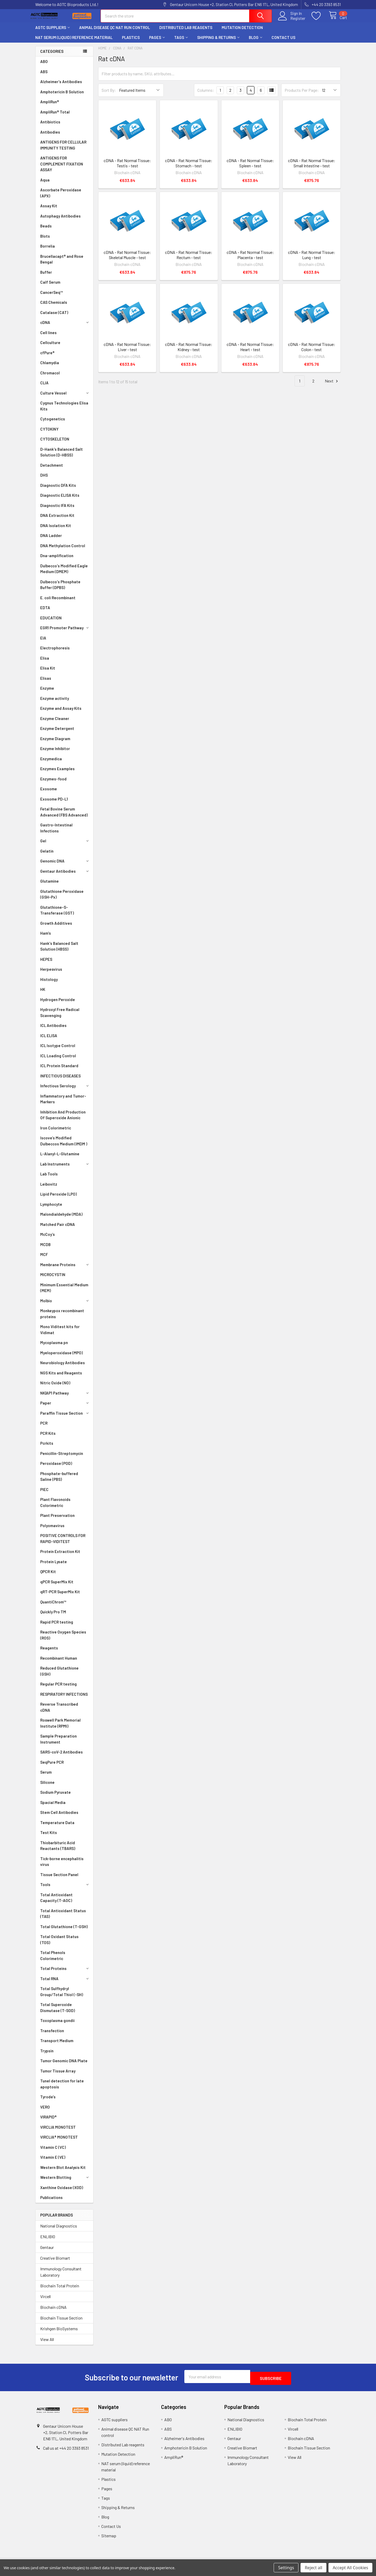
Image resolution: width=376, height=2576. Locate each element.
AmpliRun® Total (55, 116)
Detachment (51, 469)
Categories (51, 56)
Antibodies (50, 136)
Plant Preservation (57, 1520)
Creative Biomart (55, 2262)
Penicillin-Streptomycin (61, 1458)
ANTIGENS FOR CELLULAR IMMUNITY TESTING (63, 149)
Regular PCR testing (58, 1688)
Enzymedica (51, 763)
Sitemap (108, 2538)
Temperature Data (57, 1827)
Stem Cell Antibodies (59, 1817)
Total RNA (65, 1983)
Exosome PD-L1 (54, 803)
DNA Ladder (51, 540)
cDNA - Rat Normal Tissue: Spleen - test (250, 168)
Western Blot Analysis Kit (63, 2172)
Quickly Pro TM (53, 1616)
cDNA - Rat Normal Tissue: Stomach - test (188, 168)
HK (42, 994)
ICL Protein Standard (59, 1070)
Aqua (45, 184)
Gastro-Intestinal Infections (56, 832)
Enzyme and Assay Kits (60, 713)
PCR (44, 1427)
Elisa (44, 662)
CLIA (44, 387)
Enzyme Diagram (55, 743)
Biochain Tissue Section (61, 2322)
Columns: (205, 94)
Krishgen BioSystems (59, 2333)
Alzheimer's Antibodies (61, 86)
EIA (43, 642)
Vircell (45, 2301)
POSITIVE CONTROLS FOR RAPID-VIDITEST (62, 1543)
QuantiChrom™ (53, 1606)
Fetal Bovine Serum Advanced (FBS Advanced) (64, 816)
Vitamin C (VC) (53, 2152)
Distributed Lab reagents (185, 32)
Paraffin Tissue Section (65, 1417)
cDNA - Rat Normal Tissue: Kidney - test (188, 351)
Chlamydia (49, 367)
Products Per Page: (302, 94)
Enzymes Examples (57, 773)
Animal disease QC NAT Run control (114, 32)
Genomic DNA (65, 865)
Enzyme (47, 692)
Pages (157, 42)
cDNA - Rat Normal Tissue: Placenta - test (250, 259)
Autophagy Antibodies (60, 220)
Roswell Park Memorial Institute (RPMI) (60, 1727)
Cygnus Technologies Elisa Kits (64, 410)
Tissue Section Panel (59, 1879)
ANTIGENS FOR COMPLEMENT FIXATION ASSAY (61, 168)
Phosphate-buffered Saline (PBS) (59, 1481)
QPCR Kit (48, 1576)
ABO (44, 66)
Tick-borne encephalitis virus (62, 1866)
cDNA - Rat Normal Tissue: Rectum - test (188, 259)
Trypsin (47, 2055)
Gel (65, 845)
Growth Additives (56, 928)
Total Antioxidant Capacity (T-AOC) (56, 1902)
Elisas (45, 683)
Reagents (49, 1652)
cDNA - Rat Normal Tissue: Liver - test (127, 351)
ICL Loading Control (58, 1060)
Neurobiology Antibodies (62, 1367)
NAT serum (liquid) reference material (74, 42)
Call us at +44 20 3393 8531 (66, 2450)
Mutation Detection (242, 32)
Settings (286, 2568)
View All (47, 2343)
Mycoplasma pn (54, 1347)
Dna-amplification (56, 560)
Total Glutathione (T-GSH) (64, 1931)
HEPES (46, 964)
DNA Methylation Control (62, 550)
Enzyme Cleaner (54, 723)
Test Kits (48, 1837)
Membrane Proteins (65, 1269)
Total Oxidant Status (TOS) (59, 1944)
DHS (44, 479)
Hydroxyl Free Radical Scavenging (59, 1017)
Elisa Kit (47, 672)
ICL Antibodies (53, 1030)
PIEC (44, 1494)
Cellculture (50, 347)
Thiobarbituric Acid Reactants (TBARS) (57, 1850)
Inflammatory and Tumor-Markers (63, 1103)
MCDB (45, 1249)
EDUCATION (51, 622)
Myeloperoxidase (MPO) (61, 1357)
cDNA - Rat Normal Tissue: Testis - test (127, 168)
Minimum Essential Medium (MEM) (64, 1292)
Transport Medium (56, 2045)
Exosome (48, 793)
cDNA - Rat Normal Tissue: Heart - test (250, 351)
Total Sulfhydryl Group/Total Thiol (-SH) (61, 1996)
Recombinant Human (58, 1662)
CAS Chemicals (53, 307)
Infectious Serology (65, 1090)
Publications (51, 2202)
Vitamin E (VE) (52, 2162)
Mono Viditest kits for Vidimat (60, 1334)
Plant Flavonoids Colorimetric (55, 1507)
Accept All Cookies (350, 2568)
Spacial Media (53, 1807)
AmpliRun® (49, 106)
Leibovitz (48, 1188)
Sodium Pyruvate (55, 1797)
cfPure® (47, 357)
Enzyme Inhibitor (55, 753)
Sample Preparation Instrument (58, 1743)
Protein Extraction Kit (60, 1556)
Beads (46, 230)
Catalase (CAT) (54, 317)
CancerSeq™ (51, 297)
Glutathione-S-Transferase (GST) (57, 915)
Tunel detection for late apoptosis (62, 2088)
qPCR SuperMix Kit (56, 1586)
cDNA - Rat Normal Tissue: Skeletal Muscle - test (127, 259)
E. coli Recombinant (57, 602)
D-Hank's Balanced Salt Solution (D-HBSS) (61, 457)
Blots (45, 240)
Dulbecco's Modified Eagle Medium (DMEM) (64, 573)
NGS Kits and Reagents (61, 1377)
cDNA (65, 327)
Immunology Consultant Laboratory (60, 2276)
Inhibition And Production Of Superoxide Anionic (63, 1119)
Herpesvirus (51, 974)
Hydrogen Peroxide (57, 1004)
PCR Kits (48, 1438)
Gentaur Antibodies (65, 875)
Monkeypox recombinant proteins (62, 1318)
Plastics (131, 42)
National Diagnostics (58, 2230)
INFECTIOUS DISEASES (60, 1080)
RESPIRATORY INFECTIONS (64, 1699)
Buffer (46, 277)
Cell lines (48, 337)
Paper (65, 1407)
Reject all (313, 2568)
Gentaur (47, 2251)
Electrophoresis (55, 652)
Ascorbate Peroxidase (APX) (60, 197)
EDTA (45, 612)
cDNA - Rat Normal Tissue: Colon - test (311, 351)
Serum (46, 1776)
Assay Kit (48, 210)
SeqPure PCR (52, 1766)
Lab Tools (49, 1178)
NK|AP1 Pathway (65, 1397)
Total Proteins (65, 1973)
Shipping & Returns (218, 42)
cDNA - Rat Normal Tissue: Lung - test (311, 259)
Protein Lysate (53, 1566)
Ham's (45, 937)
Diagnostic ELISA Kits (59, 500)
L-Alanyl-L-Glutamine (59, 1158)
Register (292, 21)
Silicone (47, 1787)
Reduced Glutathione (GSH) (59, 1675)
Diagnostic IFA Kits (57, 510)
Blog (255, 42)
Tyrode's (48, 2101)
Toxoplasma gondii (57, 2025)
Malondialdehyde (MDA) (61, 1218)
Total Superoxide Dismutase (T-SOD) (57, 2012)
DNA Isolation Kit (55, 530)
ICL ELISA (48, 1040)
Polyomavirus (52, 1530)
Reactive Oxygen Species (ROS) (63, 1639)
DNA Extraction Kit (57, 520)
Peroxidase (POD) (56, 1468)
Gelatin (47, 855)
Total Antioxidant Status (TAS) (63, 1918)
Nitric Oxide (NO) (55, 1387)
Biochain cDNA (53, 2311)
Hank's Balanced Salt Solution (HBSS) (59, 951)
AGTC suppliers (52, 32)
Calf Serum (50, 286)
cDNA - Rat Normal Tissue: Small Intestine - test (311, 168)
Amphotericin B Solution (62, 96)
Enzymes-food (53, 783)
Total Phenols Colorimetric (52, 1960)
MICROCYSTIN (52, 1279)
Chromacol (50, 377)
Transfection (52, 2035)
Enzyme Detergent (57, 733)
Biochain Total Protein (59, 2290)
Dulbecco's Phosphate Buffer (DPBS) (60, 589)
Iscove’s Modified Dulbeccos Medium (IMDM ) (63, 1145)
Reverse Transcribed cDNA (59, 1711)
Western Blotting (65, 2182)
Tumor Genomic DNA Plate (63, 2065)
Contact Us (283, 42)
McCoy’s (47, 1239)
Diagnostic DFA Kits (58, 490)
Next (332, 386)
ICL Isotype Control (57, 1050)
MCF (44, 1259)
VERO (45, 2111)
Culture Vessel (65, 397)
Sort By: (109, 94)
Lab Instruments (65, 1168)
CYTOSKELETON (54, 443)
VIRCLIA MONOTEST (58, 2131)
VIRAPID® (48, 2121)
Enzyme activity (54, 703)
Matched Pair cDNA (57, 1229)
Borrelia (47, 250)
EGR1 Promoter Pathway (65, 632)
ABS (44, 76)
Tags (181, 42)
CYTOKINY (49, 433)
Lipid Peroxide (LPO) (58, 1198)
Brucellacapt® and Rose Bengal (61, 264)
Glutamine (49, 885)
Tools (65, 1889)
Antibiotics (50, 126)
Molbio (65, 1305)
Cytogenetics (52, 423)
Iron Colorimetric (55, 1132)
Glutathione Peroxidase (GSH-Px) (62, 899)
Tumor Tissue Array (57, 2075)
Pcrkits (46, 1448)
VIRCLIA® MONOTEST (59, 2141)
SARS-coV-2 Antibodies (61, 1756)
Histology (49, 984)
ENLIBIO (47, 2241)
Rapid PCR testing (56, 1626)
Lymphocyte (51, 1209)
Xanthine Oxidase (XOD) (61, 2192)
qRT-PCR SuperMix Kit (60, 1596)
